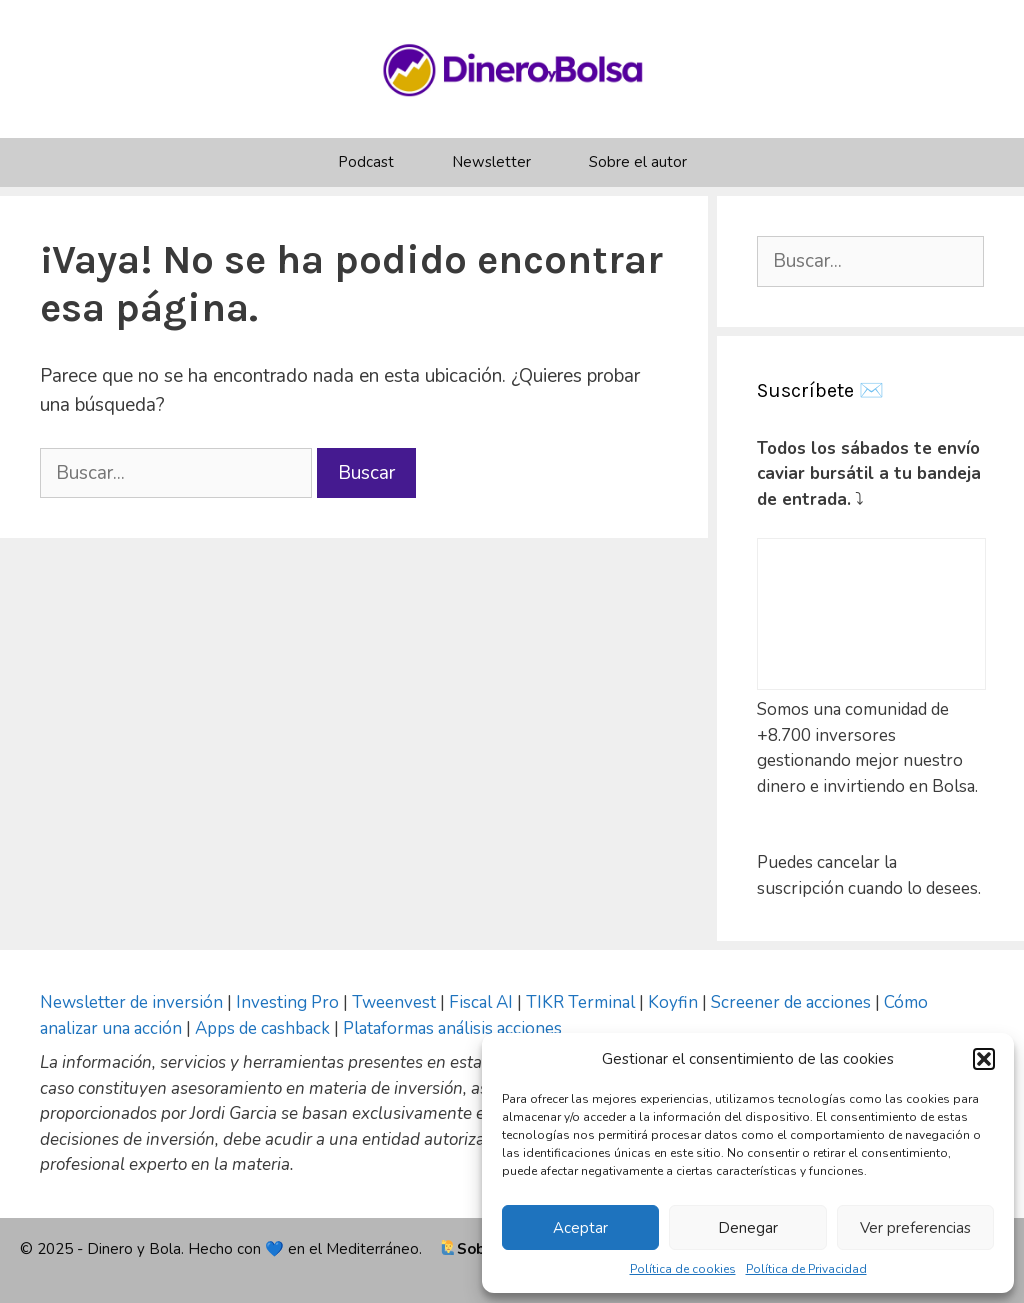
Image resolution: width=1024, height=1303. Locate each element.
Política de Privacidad (806, 1269)
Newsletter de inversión (131, 1002)
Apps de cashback (262, 1028)
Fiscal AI (483, 1002)
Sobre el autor (638, 162)
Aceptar (580, 1228)
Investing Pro (287, 1002)
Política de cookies (683, 1269)
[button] (984, 1059)
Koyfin (673, 1002)
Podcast (366, 162)
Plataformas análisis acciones (452, 1028)
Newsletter (491, 162)
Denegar (748, 1228)
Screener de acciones (791, 1002)
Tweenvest (396, 1002)
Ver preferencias (915, 1228)
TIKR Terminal (580, 1002)
